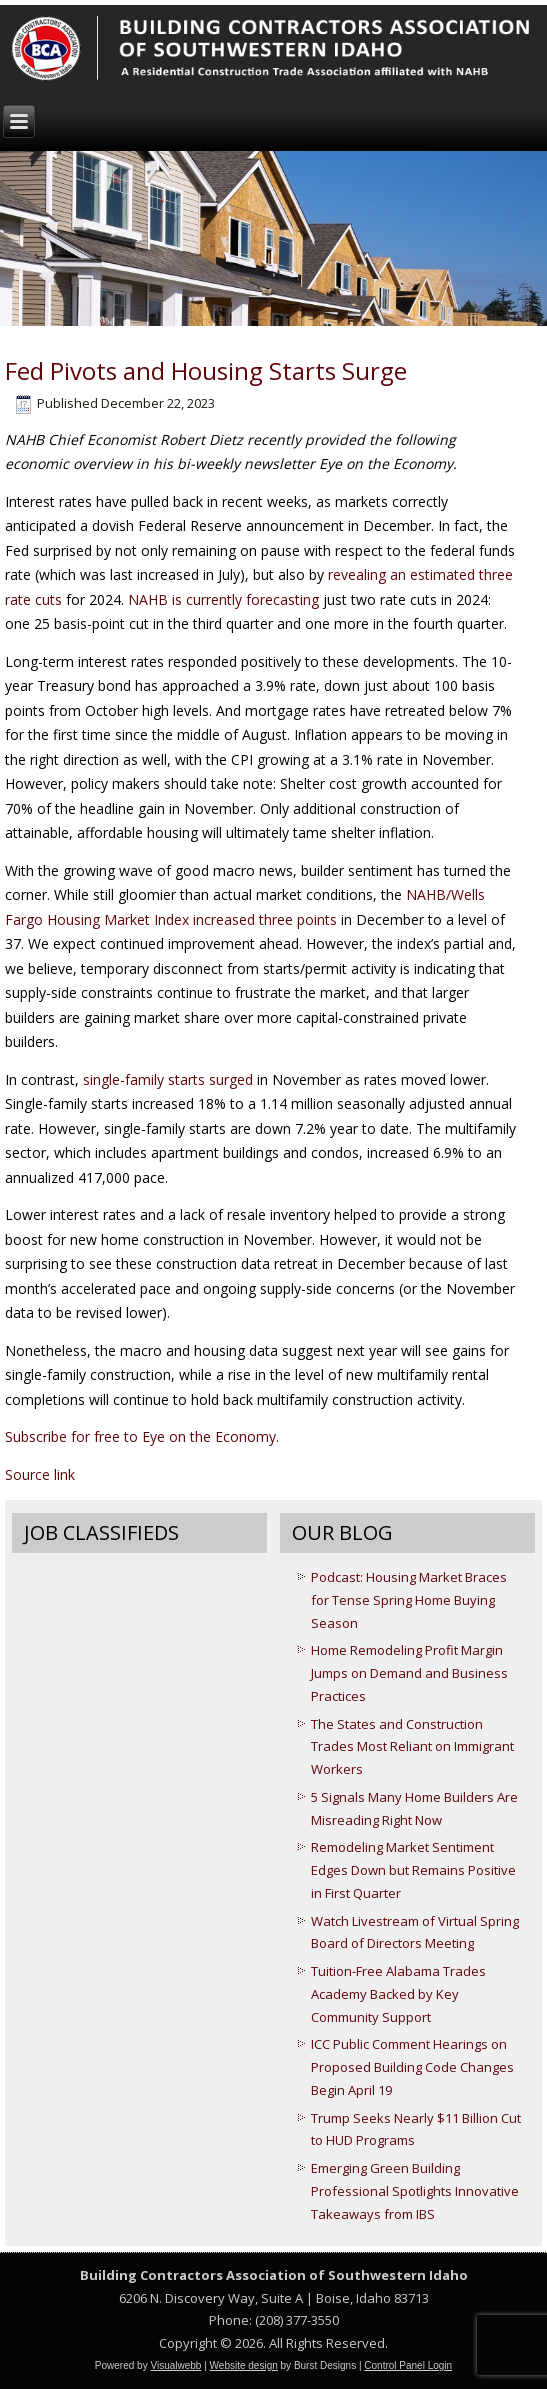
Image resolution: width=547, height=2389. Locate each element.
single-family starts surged (170, 1079)
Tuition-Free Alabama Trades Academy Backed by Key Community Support (398, 1994)
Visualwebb (175, 2365)
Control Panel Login (408, 2365)
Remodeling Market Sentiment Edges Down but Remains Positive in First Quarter (413, 1870)
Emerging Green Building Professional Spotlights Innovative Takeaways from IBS (415, 2191)
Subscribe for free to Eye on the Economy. (142, 1436)
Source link (40, 1474)
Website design (244, 2365)
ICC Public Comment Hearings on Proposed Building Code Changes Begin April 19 (412, 2067)
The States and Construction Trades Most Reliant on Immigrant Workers (412, 1747)
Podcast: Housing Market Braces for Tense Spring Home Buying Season (409, 1600)
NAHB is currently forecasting (223, 599)
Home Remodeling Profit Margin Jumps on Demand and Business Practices (409, 1673)
